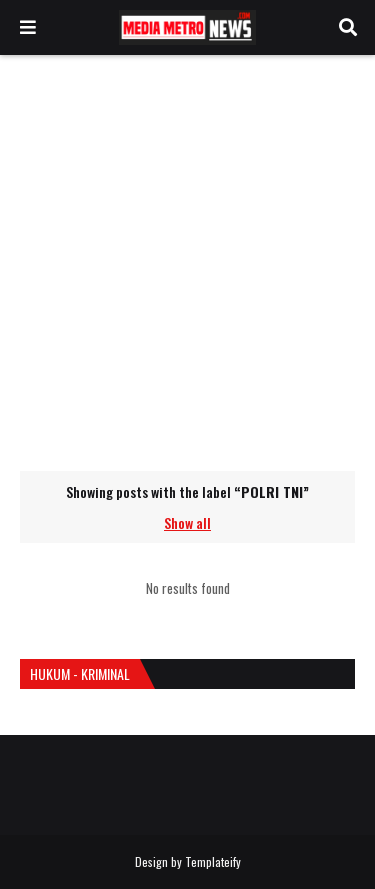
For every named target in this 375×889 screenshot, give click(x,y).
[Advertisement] (187, 262)
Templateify (213, 861)
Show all (187, 522)
